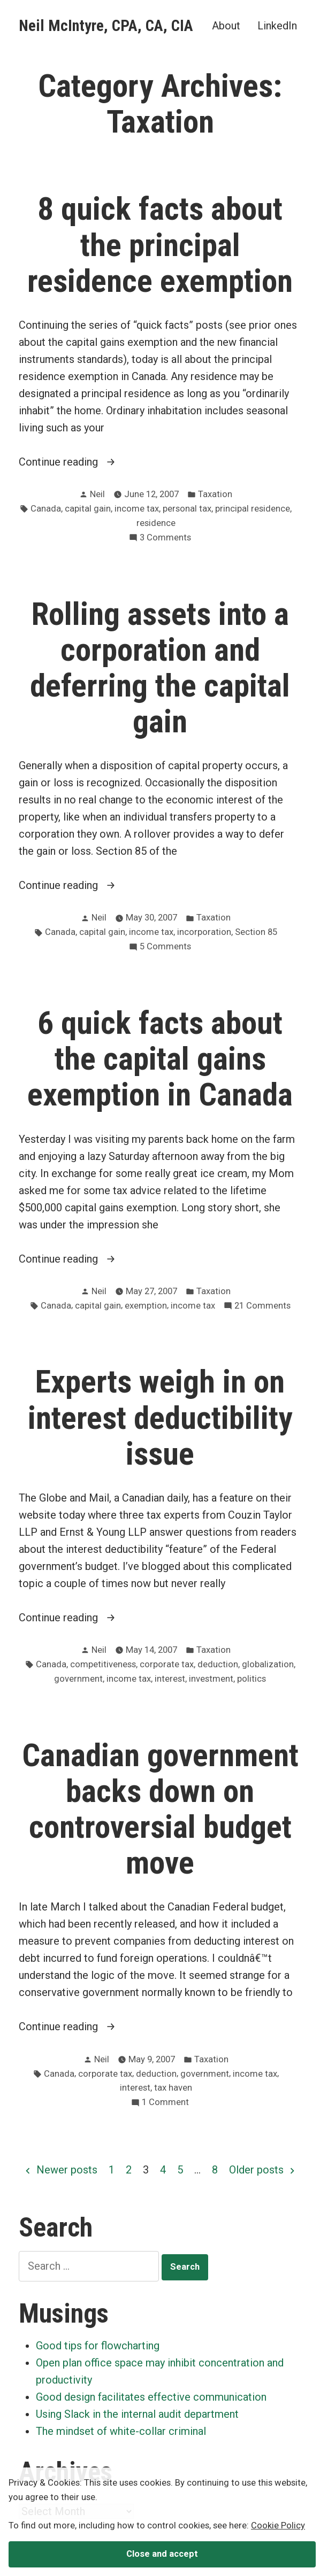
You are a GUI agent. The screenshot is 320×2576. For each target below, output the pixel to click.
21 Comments (262, 1306)
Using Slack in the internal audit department (137, 2414)
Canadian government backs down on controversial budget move (160, 1809)
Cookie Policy (278, 2525)
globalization (268, 1664)
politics (251, 1679)
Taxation (215, 494)
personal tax (187, 509)
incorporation (204, 932)
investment (211, 1679)
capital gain (88, 509)
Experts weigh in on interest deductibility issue (160, 1417)
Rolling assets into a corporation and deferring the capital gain (160, 668)
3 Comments (165, 538)
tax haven (173, 2088)
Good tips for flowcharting (97, 2345)
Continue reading (86, 461)
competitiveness (103, 1664)
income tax (137, 509)
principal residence (252, 509)
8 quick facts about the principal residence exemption (160, 244)
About (226, 25)
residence (156, 523)
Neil (97, 494)
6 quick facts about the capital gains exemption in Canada (160, 1058)
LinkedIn (277, 25)
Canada (46, 509)
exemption (146, 1306)
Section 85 (256, 932)
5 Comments (165, 947)
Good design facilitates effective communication (151, 2397)
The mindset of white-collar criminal (121, 2431)
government (78, 1679)
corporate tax (167, 1664)
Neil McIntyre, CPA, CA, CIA (106, 26)
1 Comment (165, 2102)
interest (170, 1679)
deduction (217, 1664)
